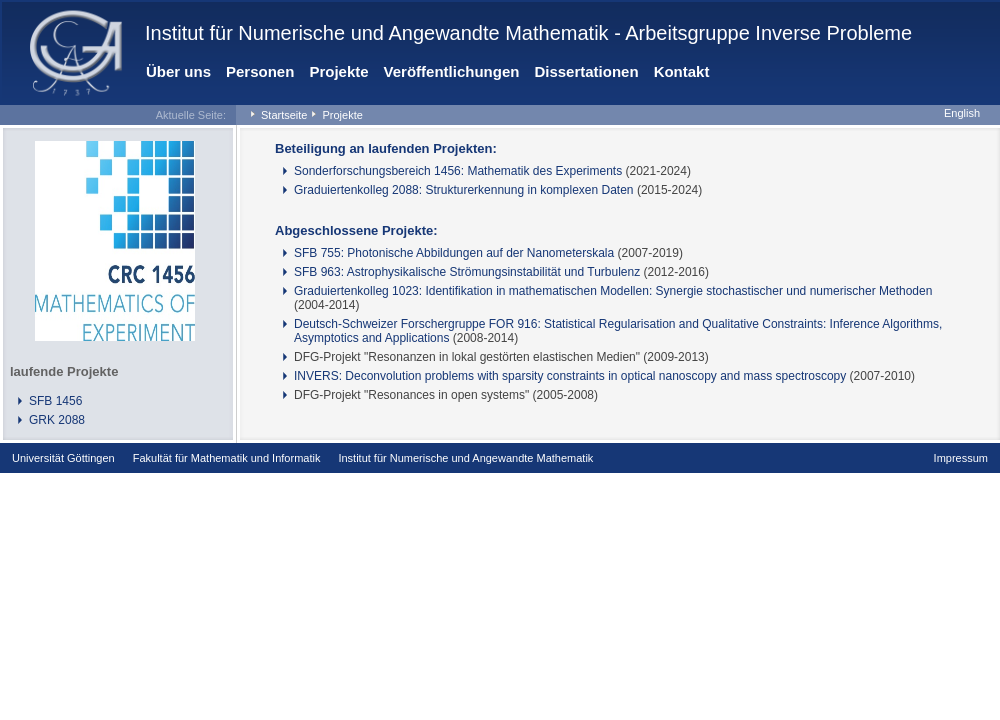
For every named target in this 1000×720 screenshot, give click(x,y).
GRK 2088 (57, 420)
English (962, 113)
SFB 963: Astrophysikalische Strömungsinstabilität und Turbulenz (467, 272)
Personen (260, 71)
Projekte (338, 71)
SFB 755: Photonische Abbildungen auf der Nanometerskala (454, 253)
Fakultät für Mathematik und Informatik (227, 458)
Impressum (961, 458)
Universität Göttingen (63, 458)
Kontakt (682, 71)
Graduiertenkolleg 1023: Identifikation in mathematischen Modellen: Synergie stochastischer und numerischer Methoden (613, 291)
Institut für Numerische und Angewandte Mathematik (465, 458)
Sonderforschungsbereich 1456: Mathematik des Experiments (458, 171)
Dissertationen (586, 71)
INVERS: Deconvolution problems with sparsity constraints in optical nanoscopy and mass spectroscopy (570, 376)
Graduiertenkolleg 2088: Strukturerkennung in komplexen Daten (464, 190)
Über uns (178, 71)
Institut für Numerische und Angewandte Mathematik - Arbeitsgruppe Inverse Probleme (528, 33)
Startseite (284, 115)
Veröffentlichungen (452, 71)
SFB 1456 (55, 401)
